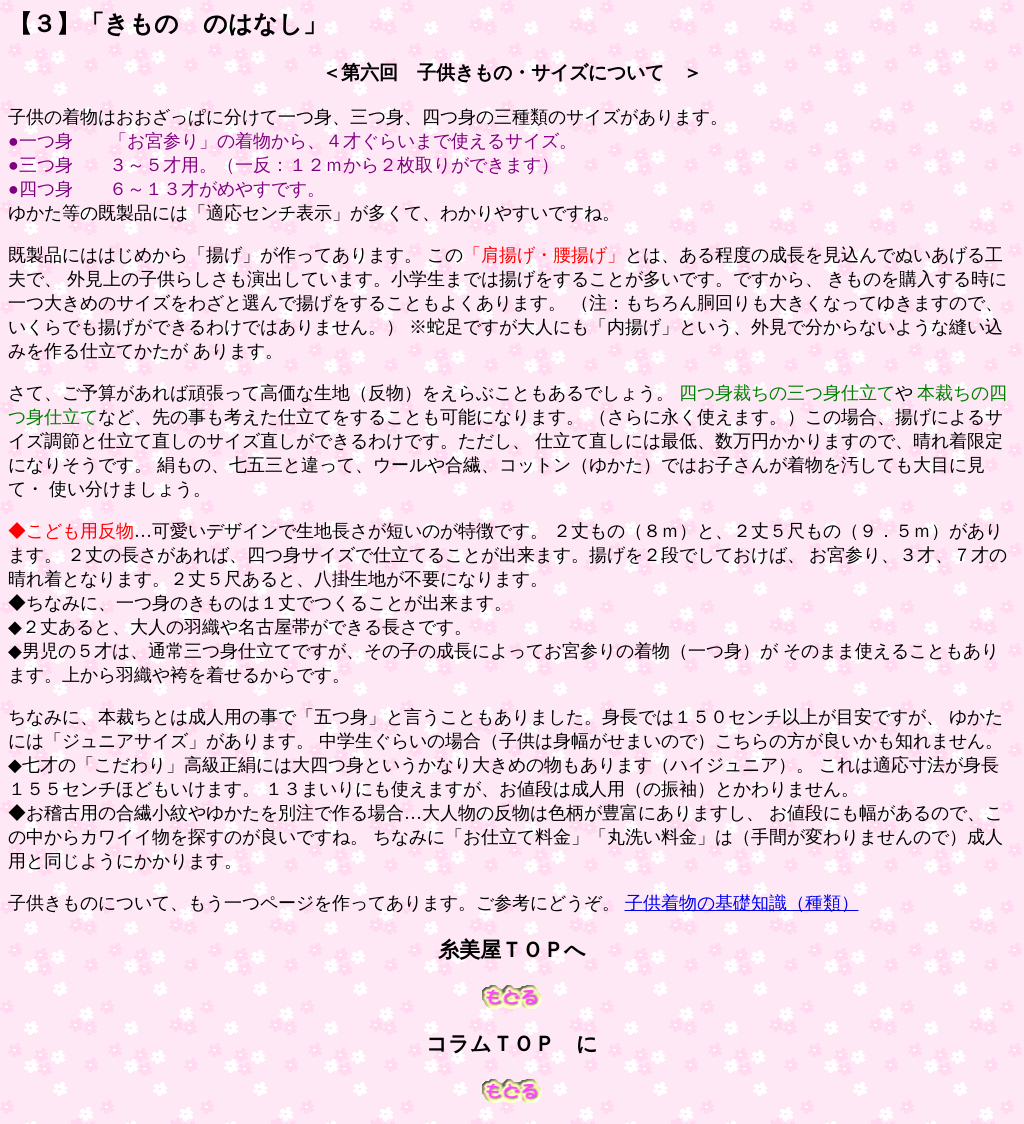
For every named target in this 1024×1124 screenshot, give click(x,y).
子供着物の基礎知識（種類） (742, 903)
